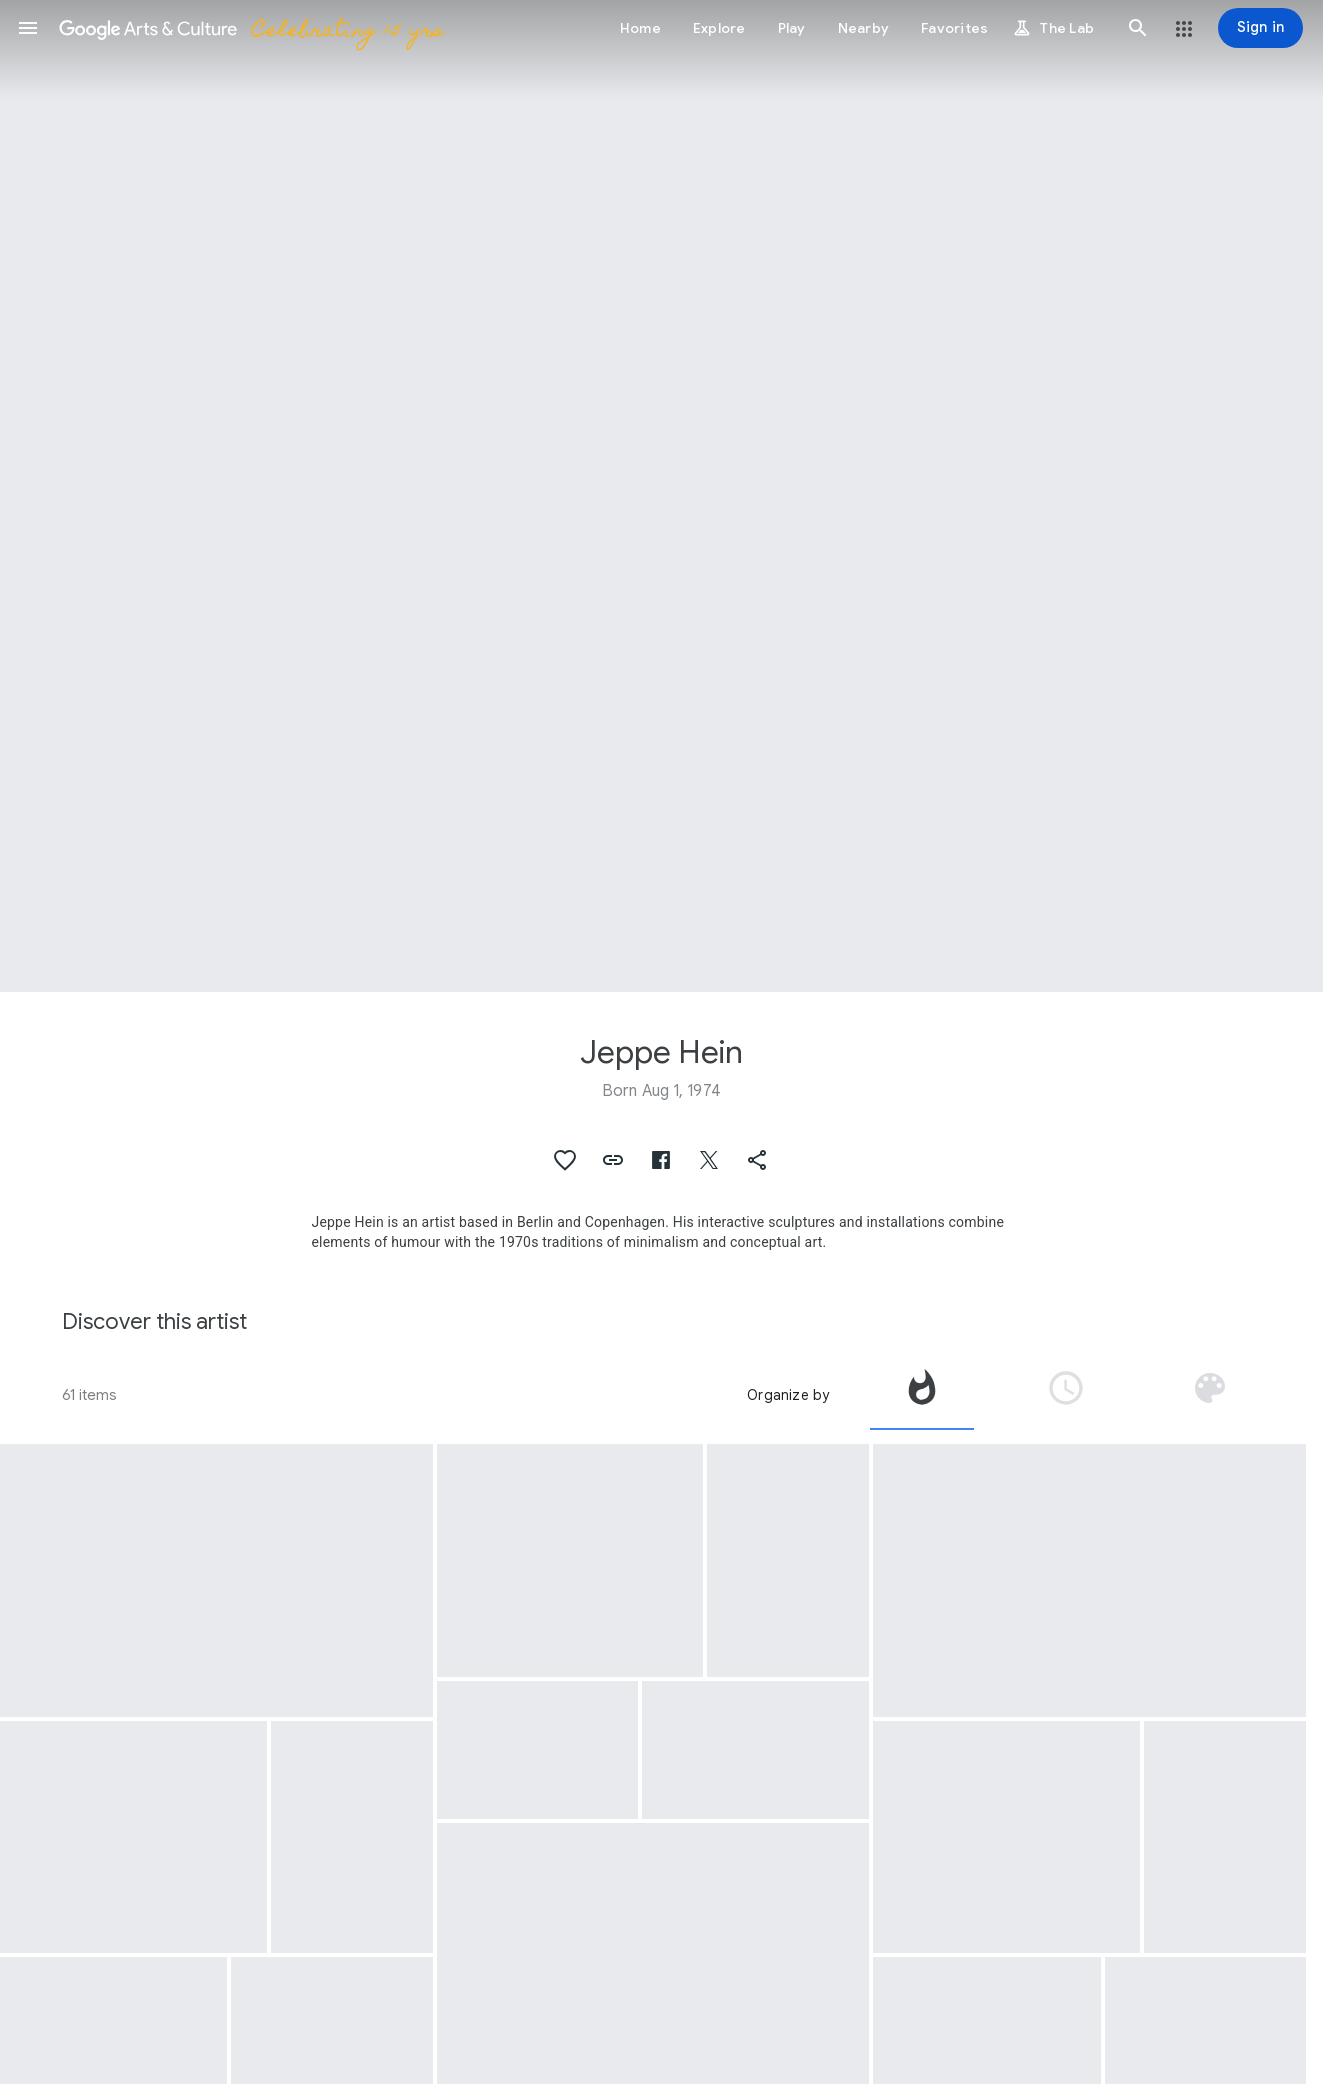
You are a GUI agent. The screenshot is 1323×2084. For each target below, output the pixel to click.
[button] (28, 28)
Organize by (788, 1395)
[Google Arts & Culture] (250, 28)
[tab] (922, 1395)
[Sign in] (1260, 28)
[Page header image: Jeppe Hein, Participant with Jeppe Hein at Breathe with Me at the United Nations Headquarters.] (661, 496)
